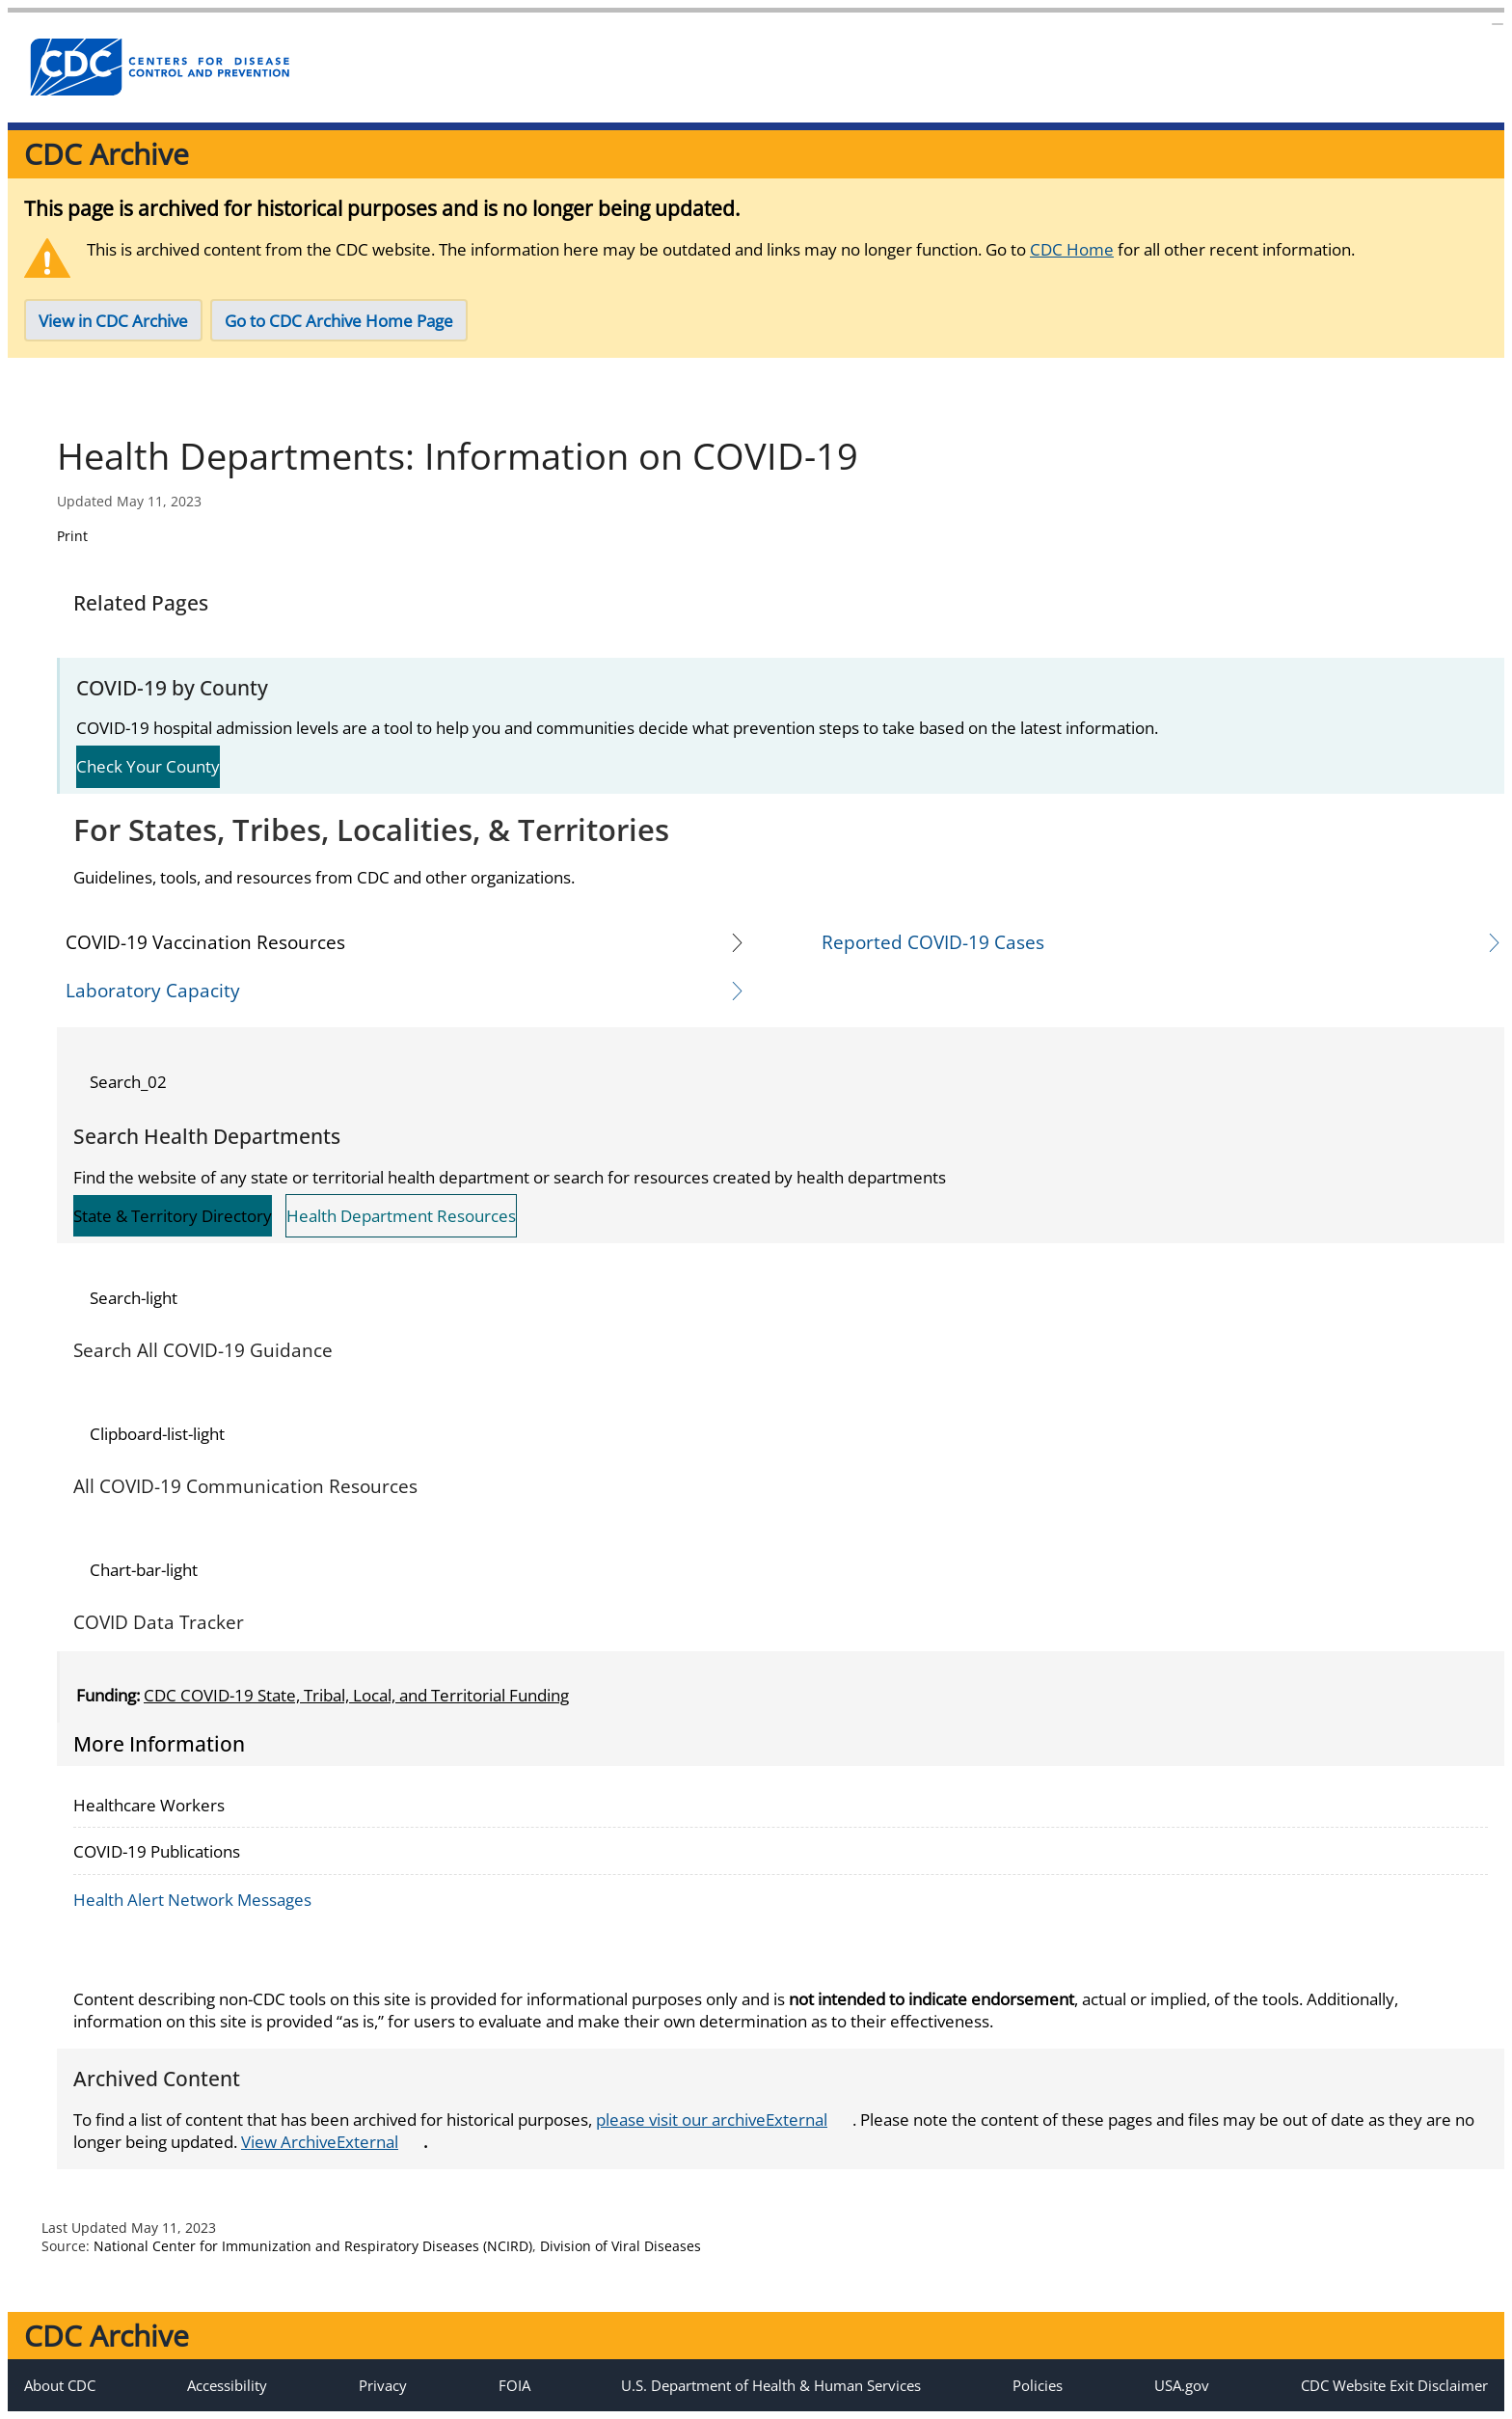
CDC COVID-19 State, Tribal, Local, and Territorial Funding (356, 1695)
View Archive (329, 2142)
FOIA (514, 2385)
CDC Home (1072, 249)
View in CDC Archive (113, 321)
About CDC (59, 2385)
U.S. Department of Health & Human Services (771, 2385)
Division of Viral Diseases (620, 2246)
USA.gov (1181, 2385)
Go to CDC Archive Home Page (339, 321)
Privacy (383, 2385)
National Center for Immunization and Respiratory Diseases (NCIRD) (313, 2246)
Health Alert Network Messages (192, 1900)
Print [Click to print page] (72, 536)
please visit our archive (722, 2119)
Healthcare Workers (149, 1805)
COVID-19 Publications (156, 1851)
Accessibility (227, 2385)
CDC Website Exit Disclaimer (1394, 2385)
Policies (1037, 2385)
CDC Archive (106, 154)
